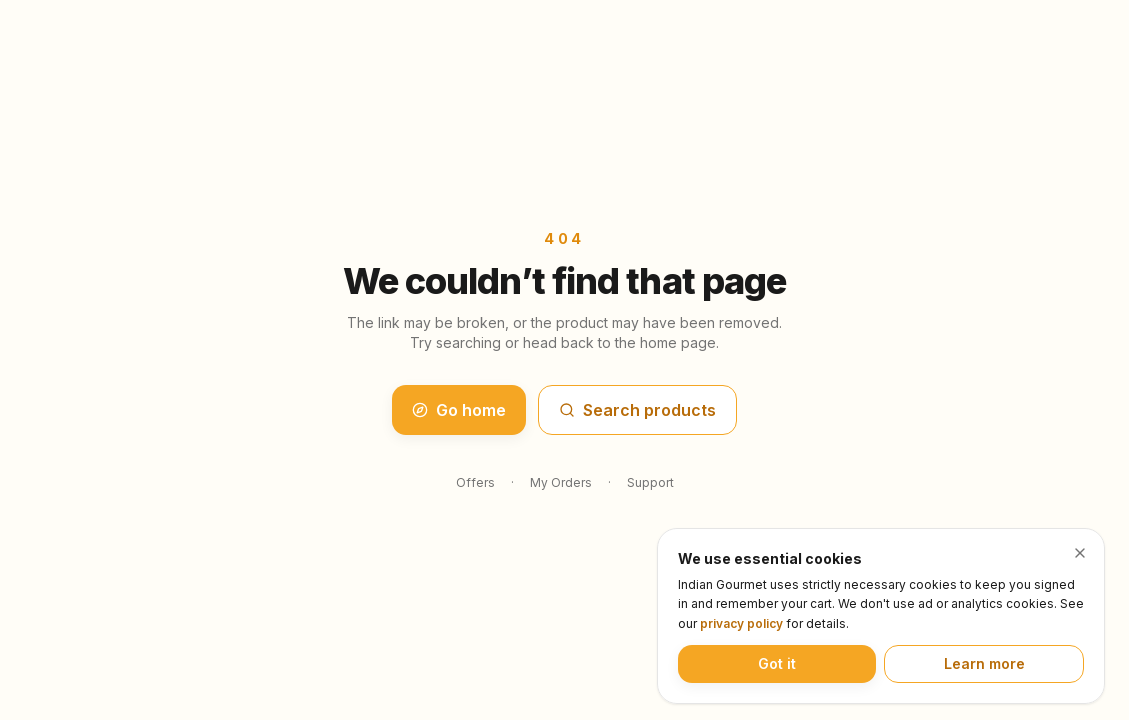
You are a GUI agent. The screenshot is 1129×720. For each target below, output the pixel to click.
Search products (637, 410)
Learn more (984, 663)
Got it (777, 663)
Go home (459, 410)
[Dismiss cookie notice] (1080, 553)
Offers (475, 482)
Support (650, 482)
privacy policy (741, 623)
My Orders (561, 482)
